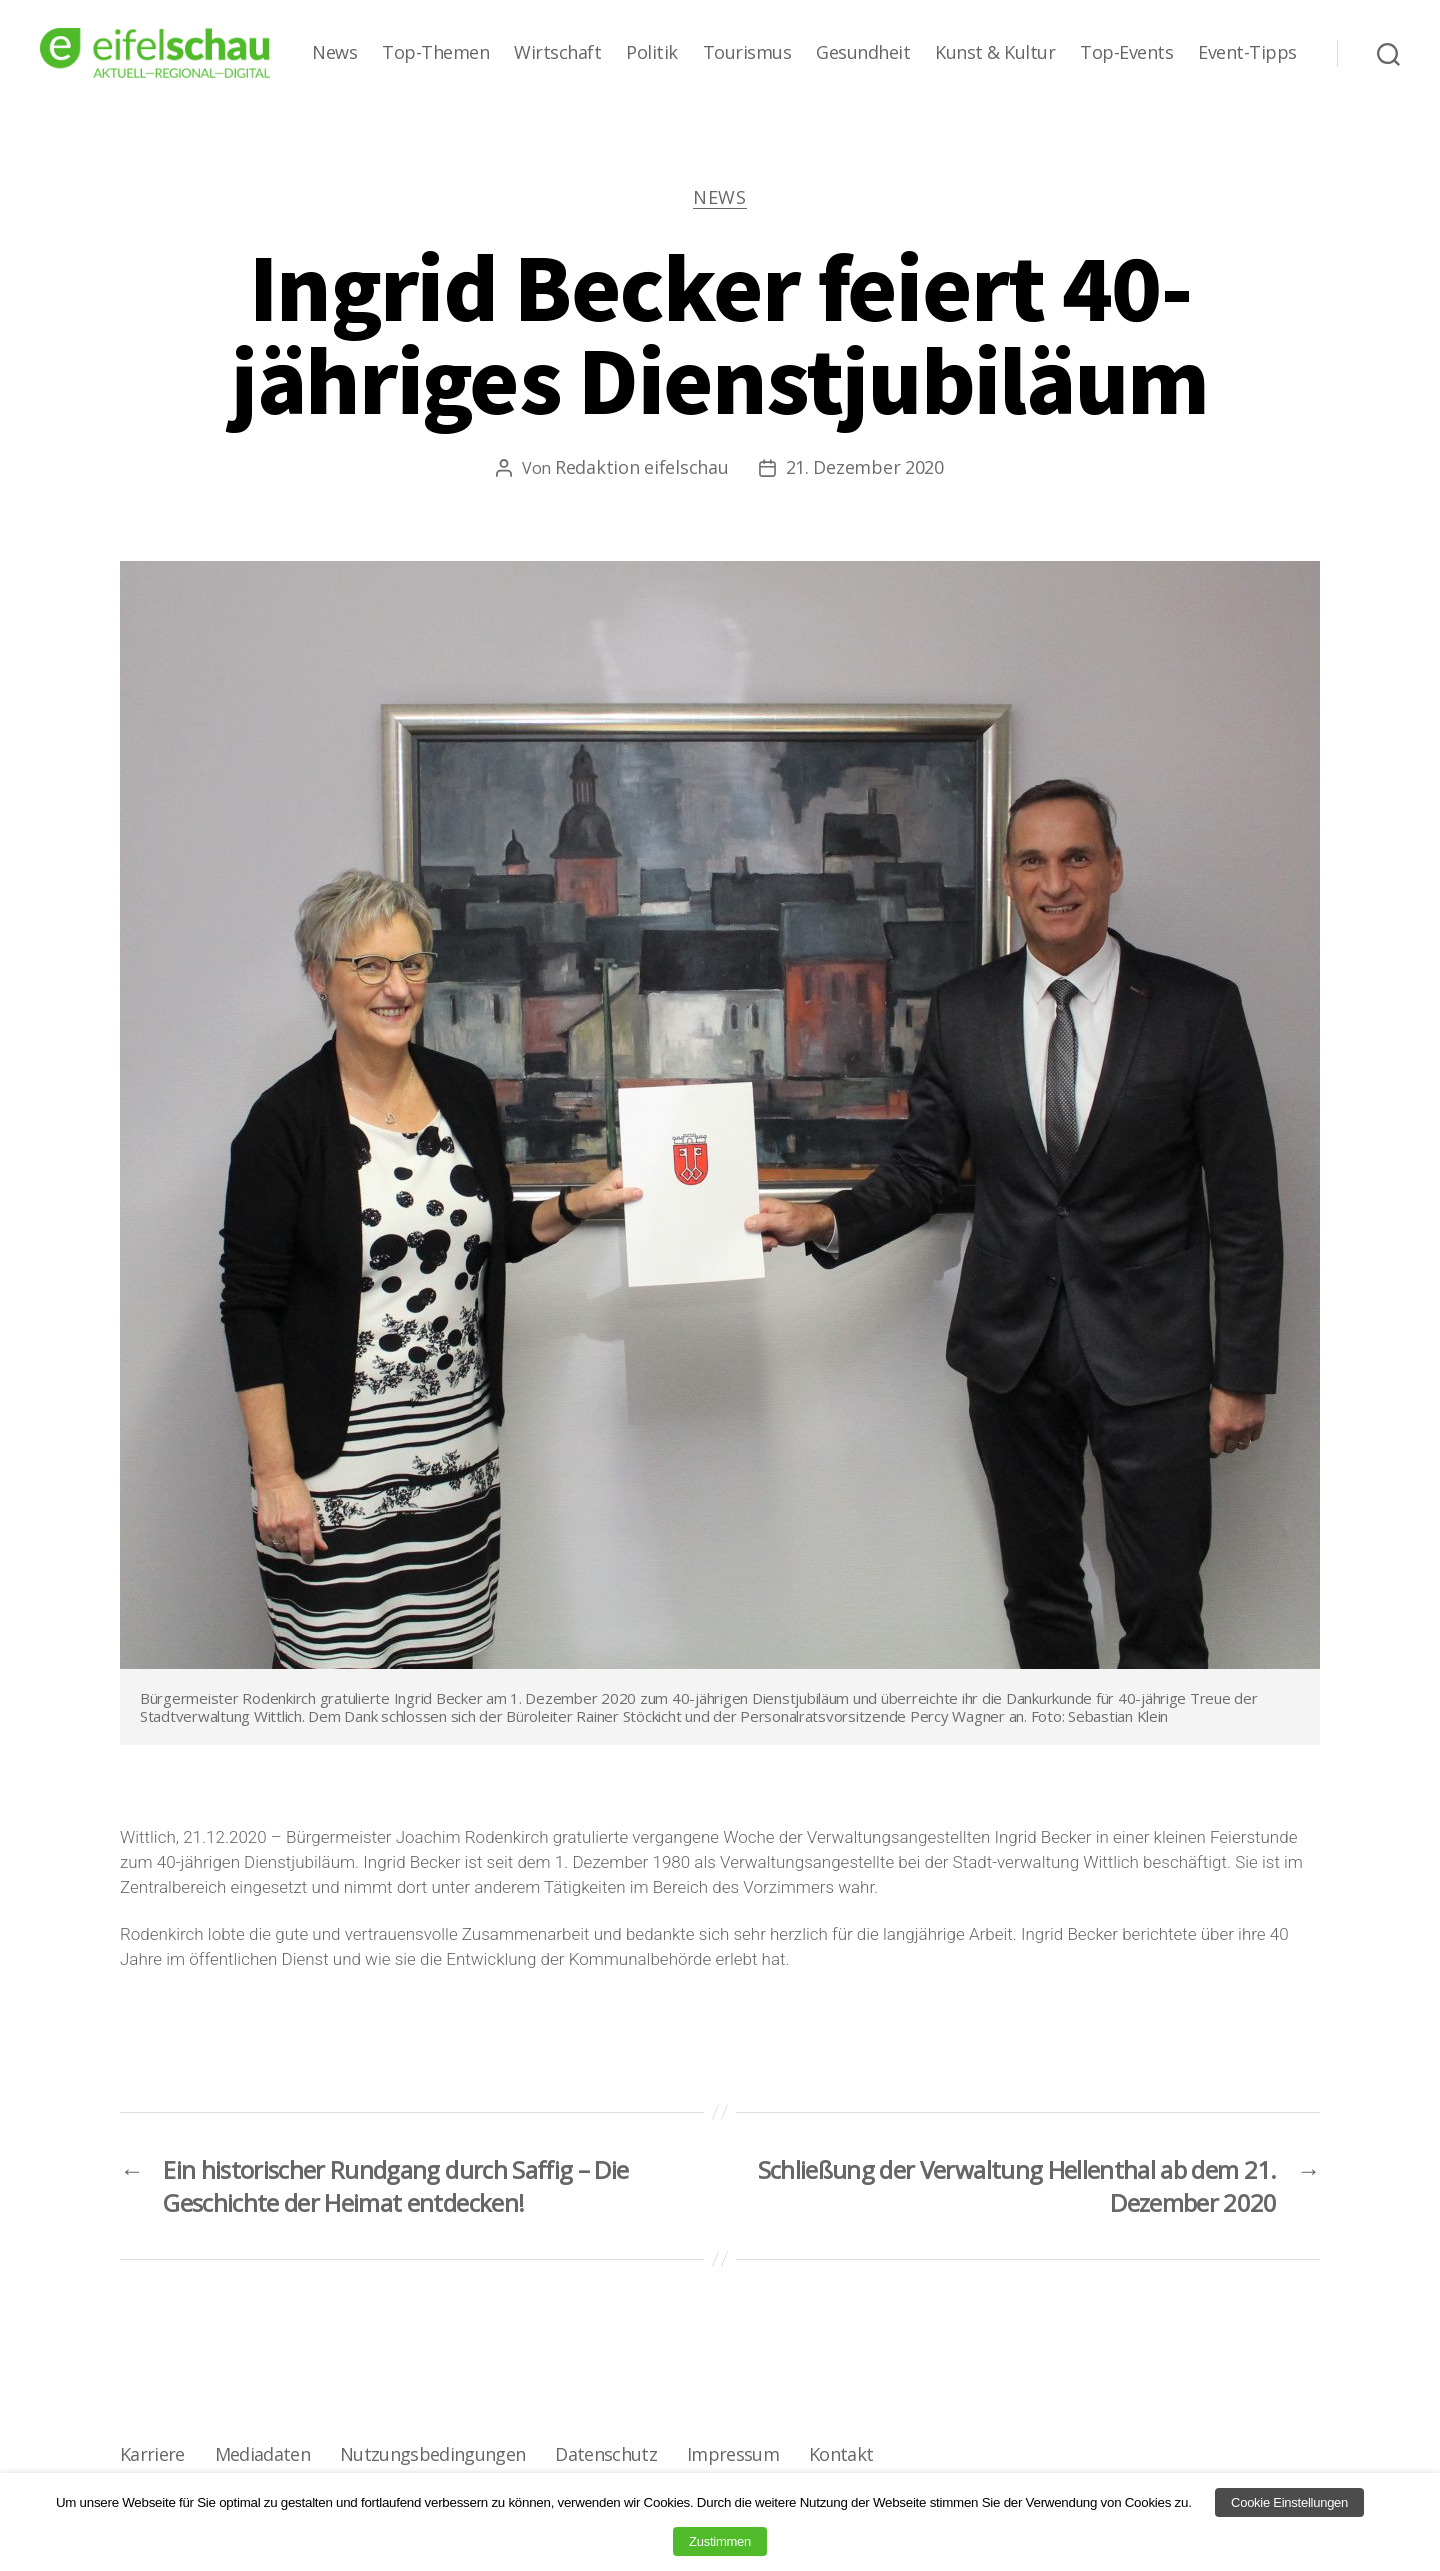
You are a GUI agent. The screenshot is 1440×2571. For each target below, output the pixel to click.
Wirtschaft (557, 53)
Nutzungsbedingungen (432, 2454)
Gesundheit (863, 53)
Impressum (733, 2454)
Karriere (152, 2454)
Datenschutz (606, 2454)
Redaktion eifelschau (642, 467)
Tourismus (747, 53)
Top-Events (1126, 53)
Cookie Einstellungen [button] (1289, 2502)
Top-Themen (435, 53)
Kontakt (841, 2454)
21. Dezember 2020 (865, 467)
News (334, 53)
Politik (652, 53)
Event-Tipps (1247, 53)
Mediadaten (262, 2454)
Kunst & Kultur (995, 53)
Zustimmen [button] (720, 2541)
